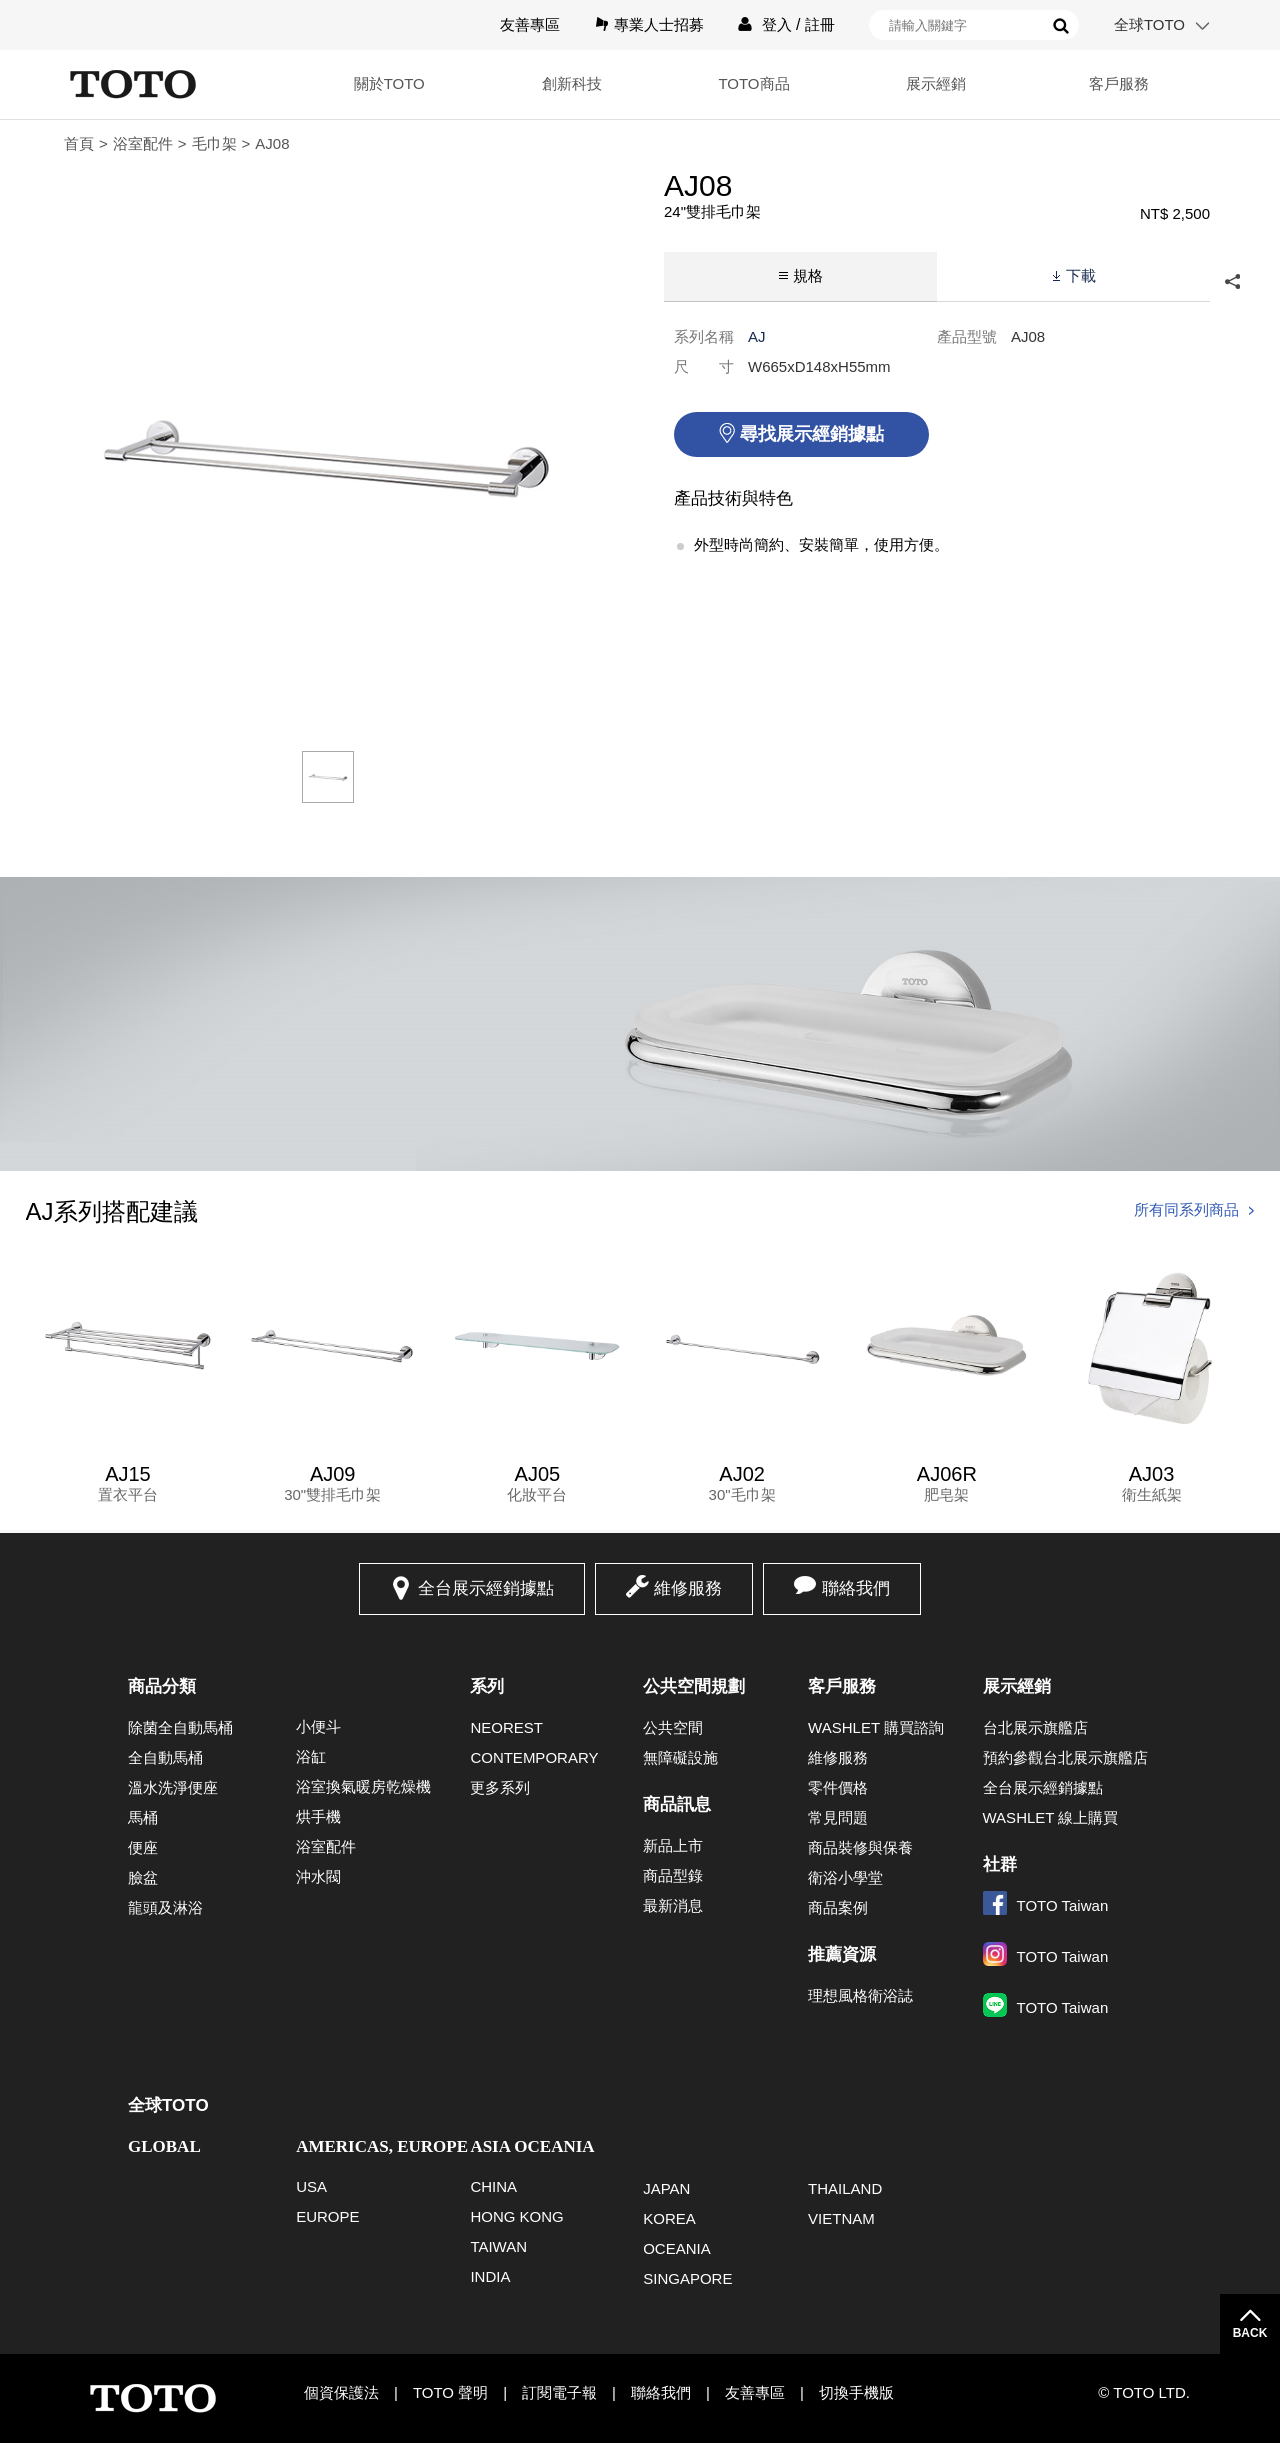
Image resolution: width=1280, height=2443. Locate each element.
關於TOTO (389, 83)
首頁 (79, 143)
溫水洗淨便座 (173, 1787)
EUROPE (327, 2216)
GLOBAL (164, 2146)
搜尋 (1061, 26)
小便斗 (318, 1726)
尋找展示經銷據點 (812, 434)
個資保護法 (341, 2392)
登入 (777, 24)
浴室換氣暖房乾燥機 (363, 1786)
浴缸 (311, 1756)
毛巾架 (214, 143)
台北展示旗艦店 (1035, 1727)
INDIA (490, 2276)
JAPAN (666, 2188)
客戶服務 (1119, 83)
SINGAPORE (687, 2278)
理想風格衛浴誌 (860, 1995)
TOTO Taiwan (1046, 1905)
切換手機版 (856, 2392)
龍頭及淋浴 (165, 1907)
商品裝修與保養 (860, 1847)
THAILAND (845, 2188)
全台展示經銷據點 (486, 1588)
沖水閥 (318, 1876)
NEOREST (506, 1727)
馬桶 (143, 1817)
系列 (487, 1686)
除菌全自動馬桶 (180, 1727)
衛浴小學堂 (845, 1877)
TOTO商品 (753, 83)
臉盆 (143, 1877)
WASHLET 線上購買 (1051, 1817)
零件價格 (838, 1787)
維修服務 (688, 1588)
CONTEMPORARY (534, 1757)
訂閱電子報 (559, 2392)
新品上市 (673, 1845)
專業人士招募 (659, 24)
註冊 (820, 24)
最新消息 (673, 1905)
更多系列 (500, 1787)
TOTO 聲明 (450, 2392)
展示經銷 (936, 83)
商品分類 (162, 1686)
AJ (757, 336)
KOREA (669, 2218)
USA (311, 2186)
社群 (1000, 1864)
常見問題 (838, 1817)
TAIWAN (498, 2246)
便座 (143, 1847)
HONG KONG (516, 2216)
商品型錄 (673, 1875)
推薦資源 (842, 1954)
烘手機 (318, 1816)
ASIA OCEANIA (532, 2146)
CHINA (493, 2186)
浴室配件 (143, 143)
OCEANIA (677, 2248)
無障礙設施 (680, 1757)
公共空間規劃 (694, 1686)
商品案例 (838, 1907)
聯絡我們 (856, 1588)
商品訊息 (677, 1804)
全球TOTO (1149, 24)
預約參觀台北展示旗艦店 (1065, 1757)
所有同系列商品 (1186, 1209)
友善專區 (530, 24)
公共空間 (673, 1727)
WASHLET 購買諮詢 (876, 1727)
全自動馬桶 (165, 1757)
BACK (1250, 2333)
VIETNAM (841, 2218)
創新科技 (572, 83)
